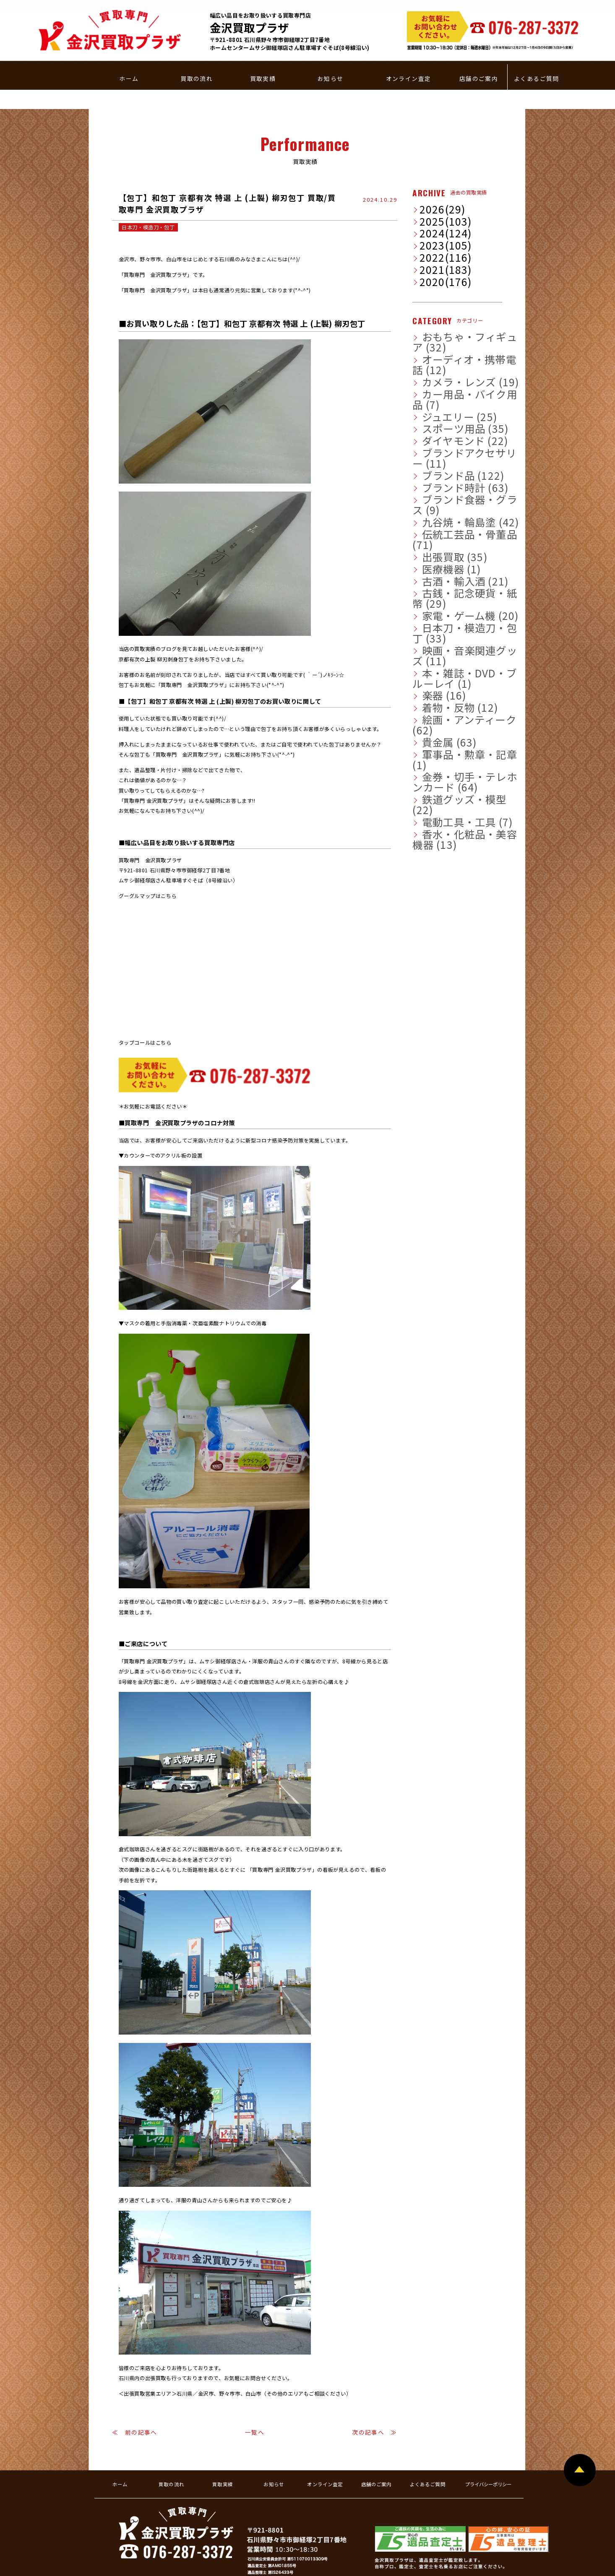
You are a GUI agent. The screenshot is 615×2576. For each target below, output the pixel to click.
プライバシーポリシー (488, 2444)
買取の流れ (196, 53)
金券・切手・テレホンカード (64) (456, 581)
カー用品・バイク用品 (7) (447, 324)
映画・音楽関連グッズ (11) (449, 503)
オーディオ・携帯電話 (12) (448, 301)
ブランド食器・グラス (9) (447, 402)
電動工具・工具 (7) (440, 604)
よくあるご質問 (536, 53)
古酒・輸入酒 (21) (439, 458)
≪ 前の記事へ (134, 2392)
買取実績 (263, 53)
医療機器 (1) (433, 447)
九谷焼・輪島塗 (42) (441, 414)
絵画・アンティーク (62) (446, 548)
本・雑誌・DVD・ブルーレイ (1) (455, 514)
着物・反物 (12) (436, 537)
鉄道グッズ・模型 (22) (444, 593)
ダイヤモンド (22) (439, 357)
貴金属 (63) (432, 559)
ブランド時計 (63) (439, 391)
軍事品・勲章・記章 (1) (445, 570)
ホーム (128, 53)
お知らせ (331, 53)
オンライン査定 (408, 53)
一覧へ (254, 2392)
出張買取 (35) (434, 436)
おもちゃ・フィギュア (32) (449, 290)
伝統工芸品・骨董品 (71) (446, 425)
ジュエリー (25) (436, 335)
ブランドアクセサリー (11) (448, 369)
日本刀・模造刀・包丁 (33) (449, 492)
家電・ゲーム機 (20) (441, 481)
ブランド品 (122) (438, 380)
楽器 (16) (429, 526)
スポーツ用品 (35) (439, 346)
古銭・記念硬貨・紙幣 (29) (449, 469)
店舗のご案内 (478, 53)
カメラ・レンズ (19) (441, 313)
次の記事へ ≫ (374, 2392)
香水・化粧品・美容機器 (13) (451, 615)
